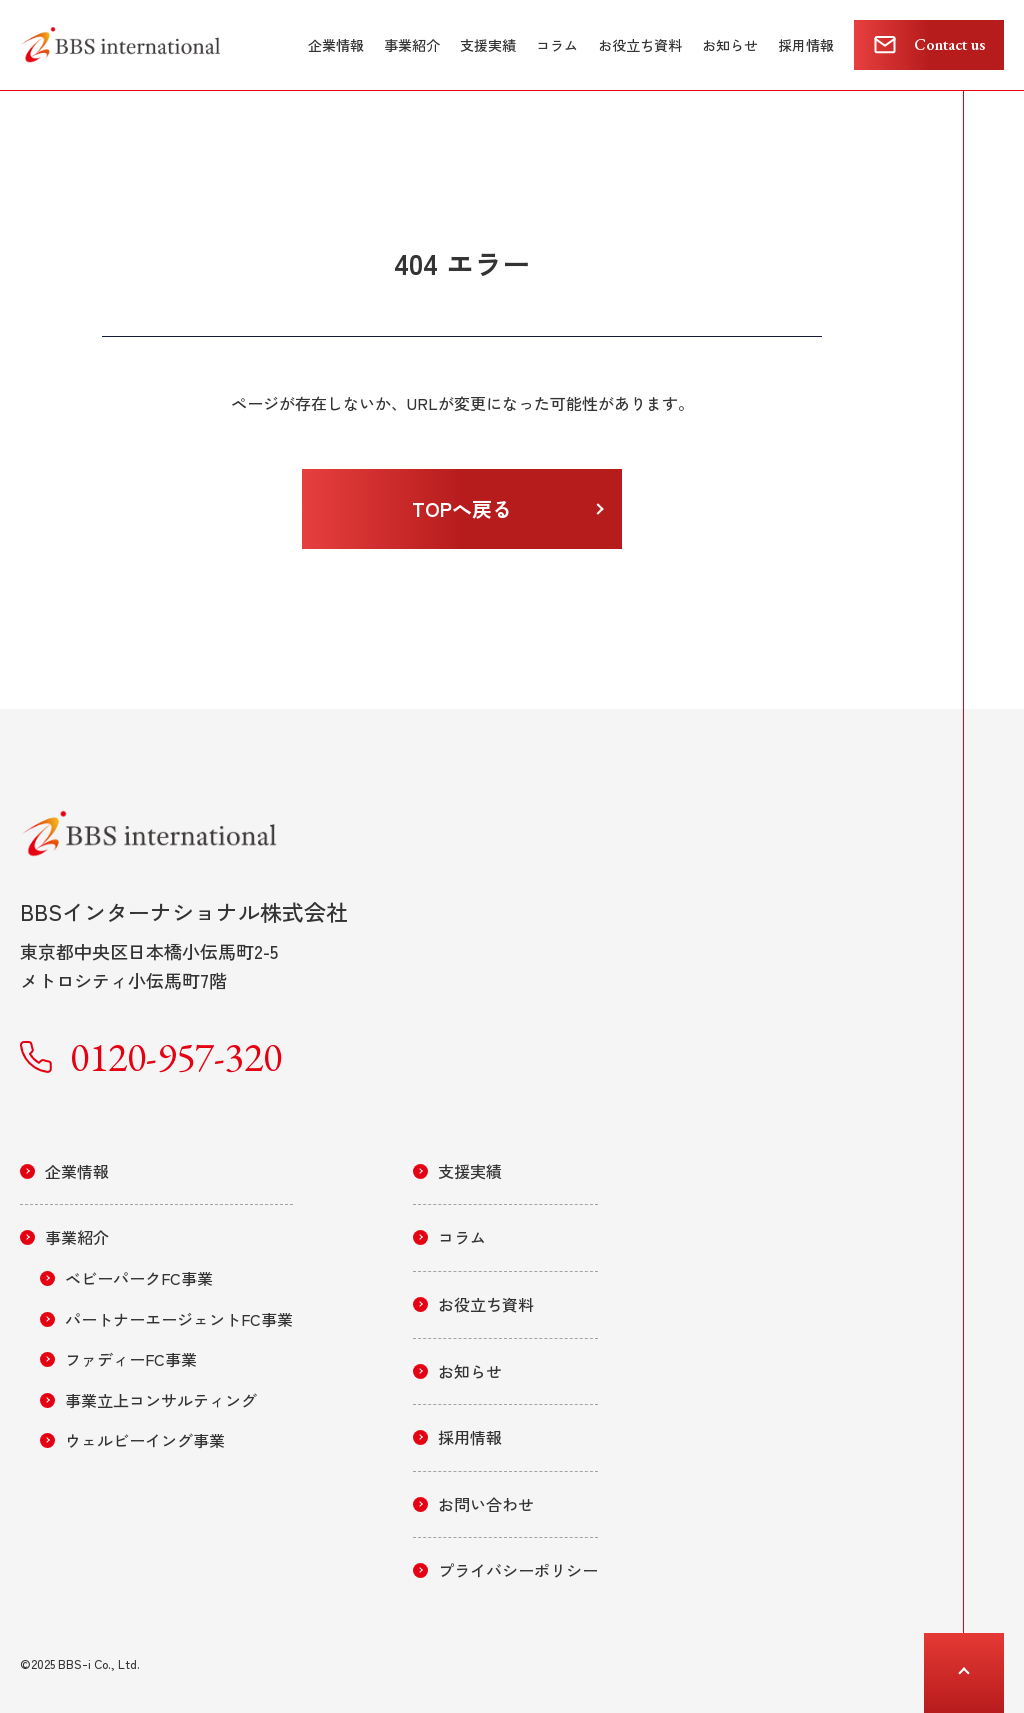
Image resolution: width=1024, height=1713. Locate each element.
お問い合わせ (486, 1504)
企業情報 (336, 45)
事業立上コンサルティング (161, 1400)
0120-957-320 (176, 1057)
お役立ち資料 (640, 45)
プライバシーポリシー (518, 1570)
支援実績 (488, 45)
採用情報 (806, 45)
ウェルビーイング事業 (145, 1440)
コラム (557, 45)
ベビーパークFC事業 (139, 1278)
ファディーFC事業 (131, 1359)
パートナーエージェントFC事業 (179, 1319)
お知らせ (730, 45)
